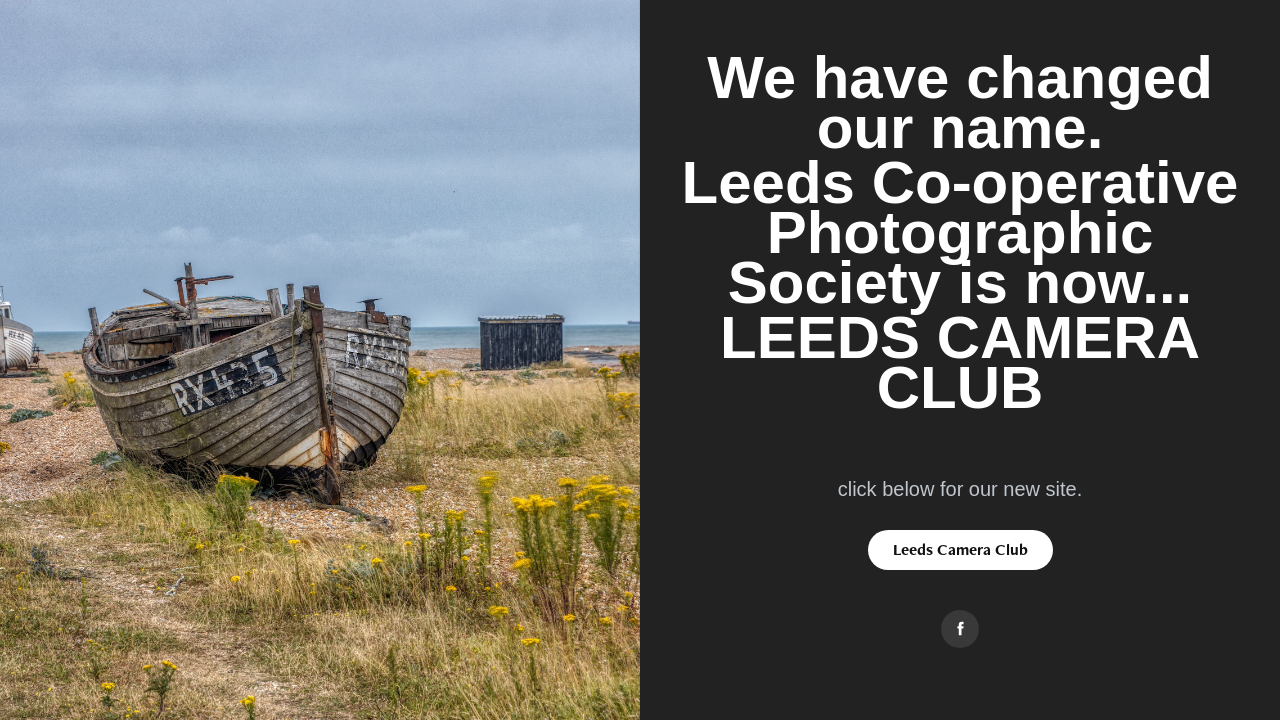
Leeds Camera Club (960, 549)
